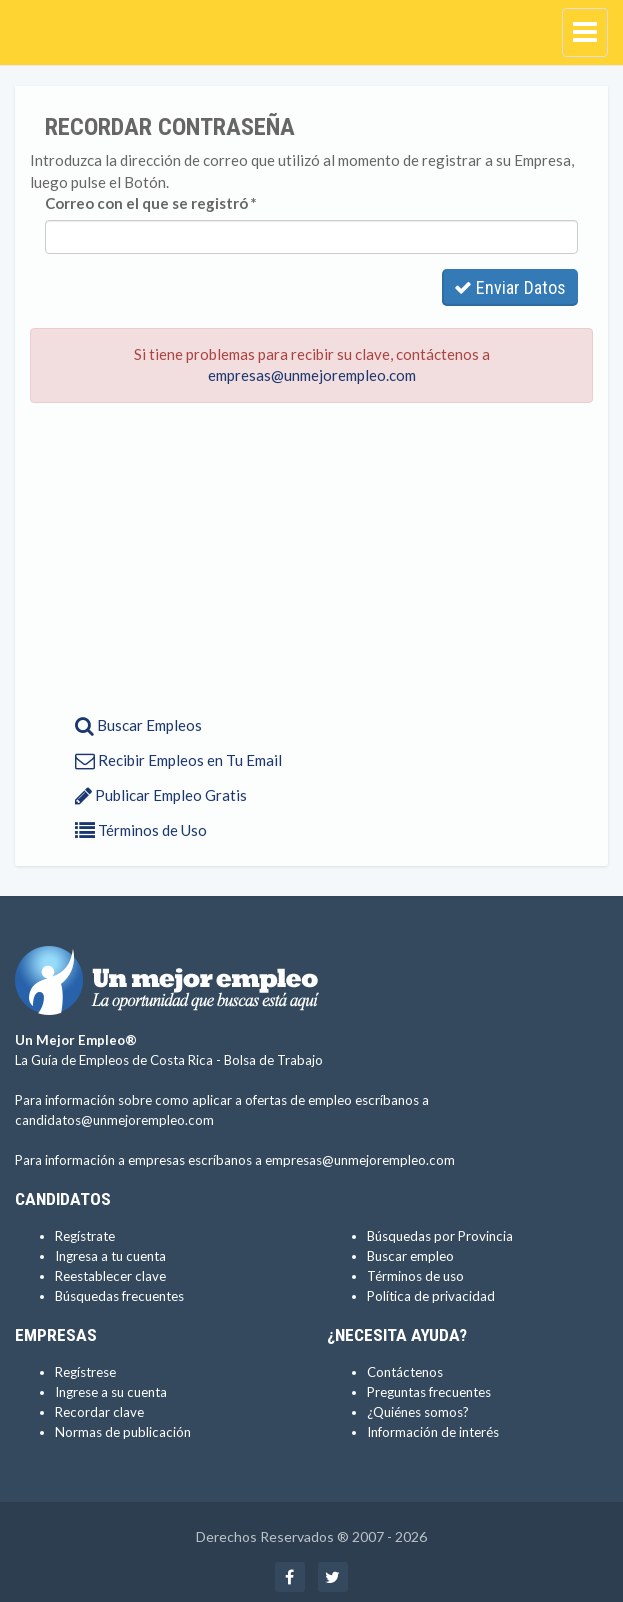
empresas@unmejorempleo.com (312, 375)
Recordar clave (99, 1412)
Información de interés (433, 1432)
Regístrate (85, 1236)
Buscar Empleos (138, 725)
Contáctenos (405, 1372)
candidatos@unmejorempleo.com (114, 1120)
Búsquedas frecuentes (119, 1296)
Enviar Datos (510, 287)
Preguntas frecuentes (429, 1392)
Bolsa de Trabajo (273, 1060)
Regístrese (85, 1372)
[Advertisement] (311, 563)
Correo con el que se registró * (151, 203)
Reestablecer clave (110, 1276)
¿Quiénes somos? (418, 1412)
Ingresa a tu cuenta (110, 1256)
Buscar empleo (410, 1256)
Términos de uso (415, 1276)
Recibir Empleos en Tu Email (178, 760)
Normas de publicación (123, 1432)
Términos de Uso (141, 830)
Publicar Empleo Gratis (161, 795)
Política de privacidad (431, 1296)
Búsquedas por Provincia (440, 1236)
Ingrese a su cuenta (111, 1392)
